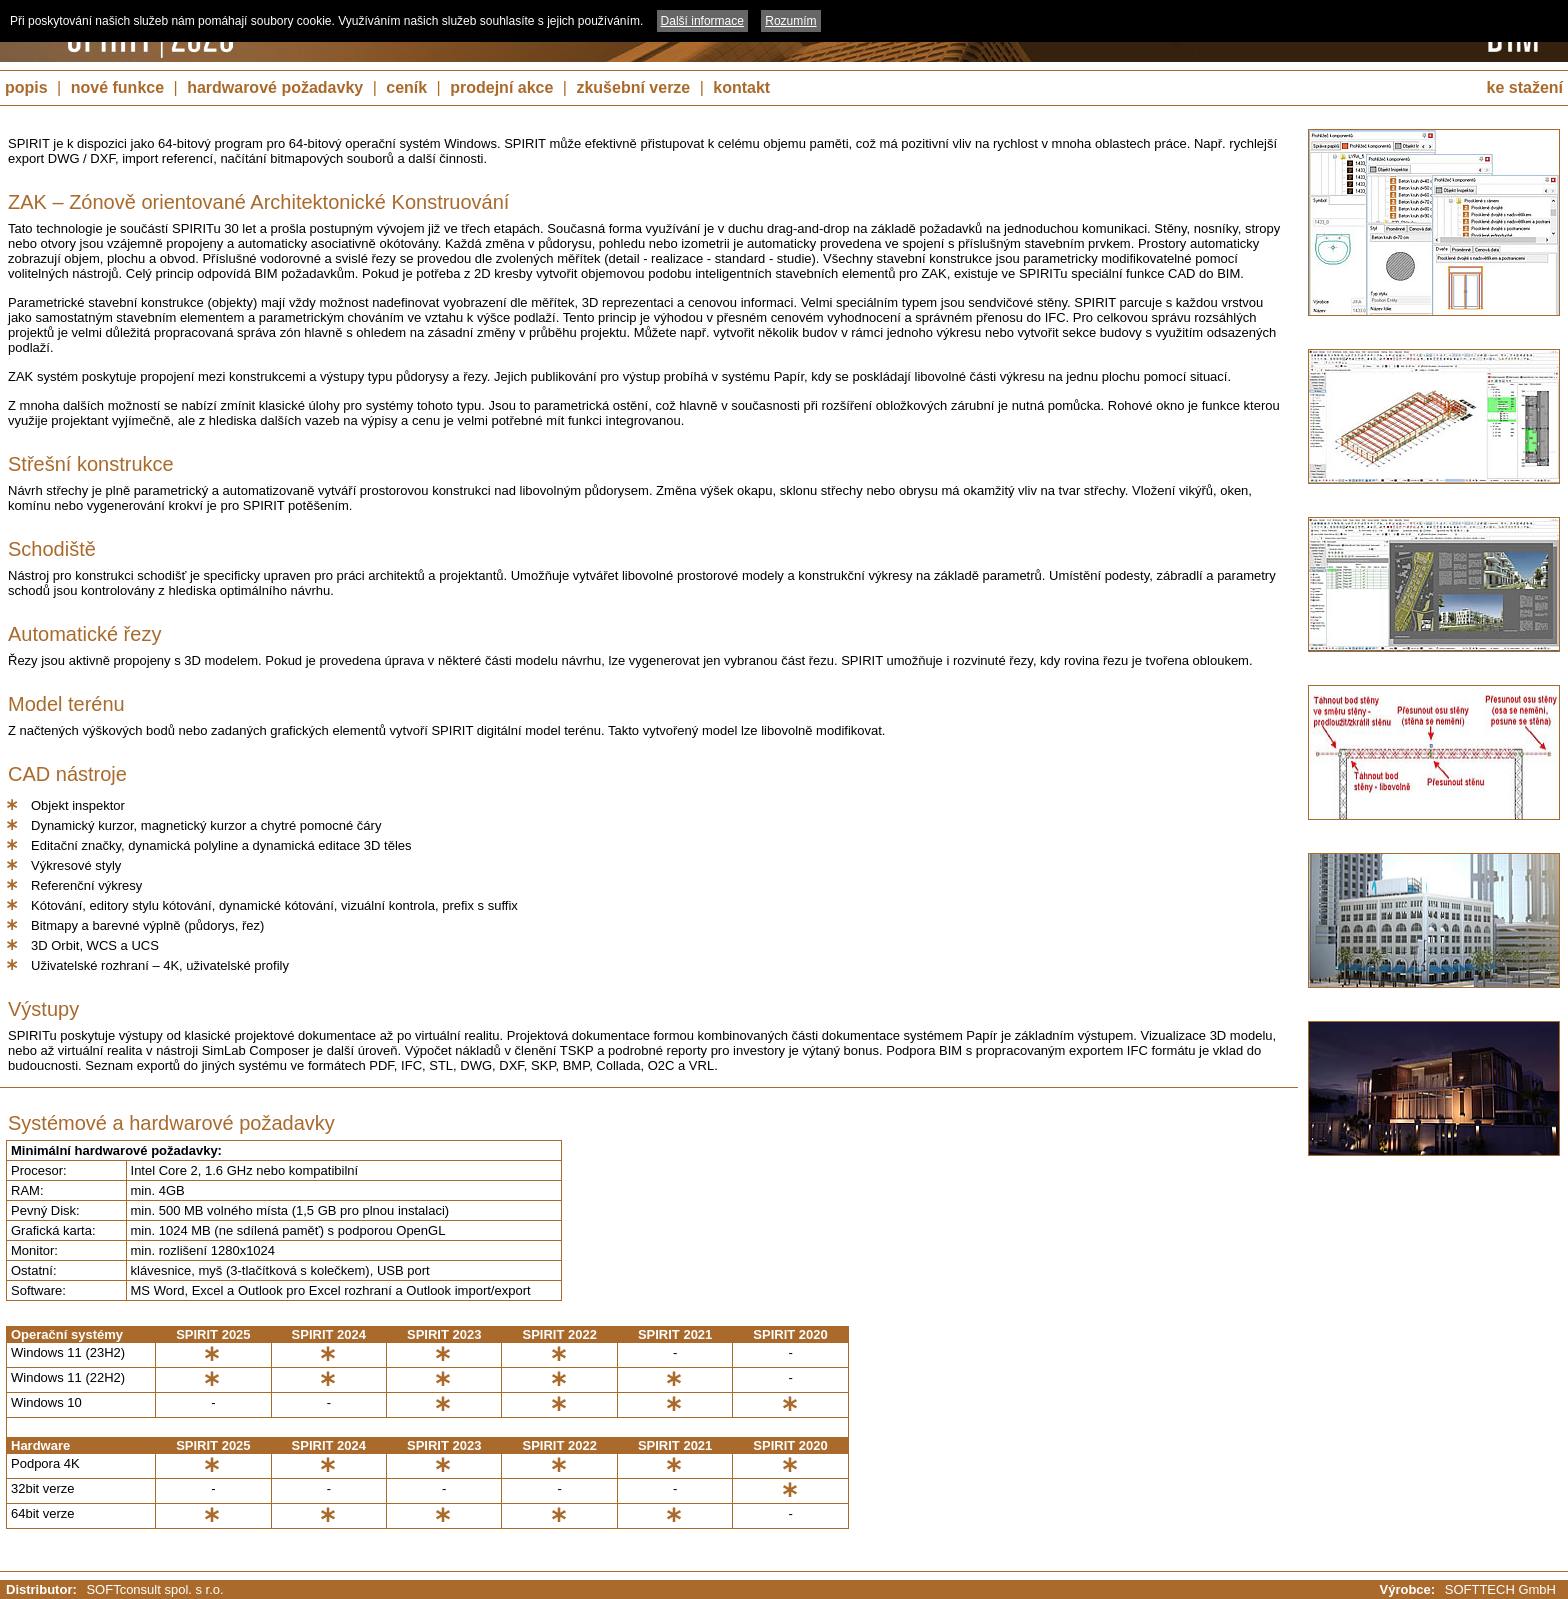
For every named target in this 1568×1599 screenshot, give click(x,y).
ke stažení (1525, 87)
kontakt (741, 87)
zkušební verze (633, 87)
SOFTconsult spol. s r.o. (154, 1589)
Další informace (702, 21)
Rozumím (790, 21)
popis (26, 87)
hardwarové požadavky (275, 87)
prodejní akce (501, 87)
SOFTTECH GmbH (1500, 1589)
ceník (406, 87)
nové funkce (117, 87)
